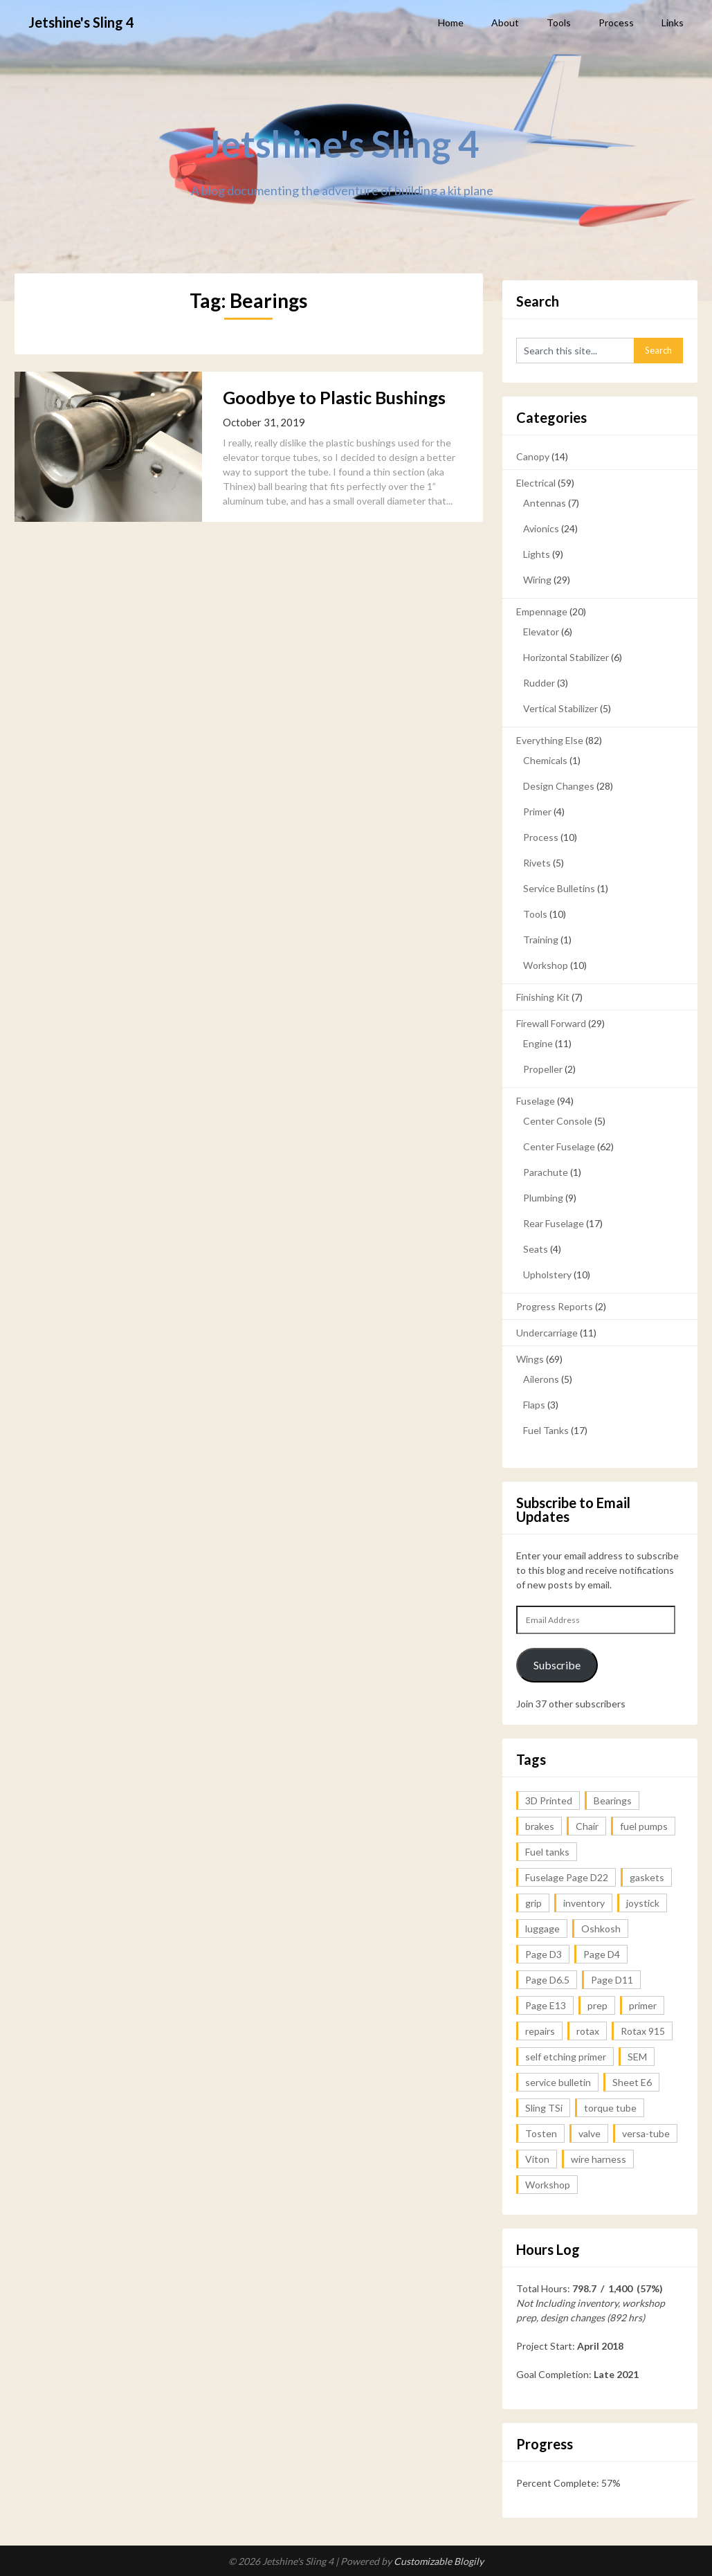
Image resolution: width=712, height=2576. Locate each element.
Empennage (541, 611)
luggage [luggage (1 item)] (542, 1928)
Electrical (536, 483)
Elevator (541, 631)
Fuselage (535, 1101)
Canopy (532, 456)
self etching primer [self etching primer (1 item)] (565, 2056)
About (505, 22)
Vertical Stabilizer (560, 708)
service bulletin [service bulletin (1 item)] (558, 2082)
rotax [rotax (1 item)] (587, 2031)
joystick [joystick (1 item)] (642, 1903)
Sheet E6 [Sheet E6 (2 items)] (632, 2082)
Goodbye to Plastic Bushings (334, 397)
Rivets (537, 863)
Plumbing (543, 1198)
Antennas (544, 503)
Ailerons (541, 1379)
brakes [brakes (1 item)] (539, 1826)
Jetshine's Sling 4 (81, 22)
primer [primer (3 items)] (643, 2005)
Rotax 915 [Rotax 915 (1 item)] (643, 2031)
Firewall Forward (551, 1023)
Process (616, 22)
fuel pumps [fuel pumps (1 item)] (644, 1826)
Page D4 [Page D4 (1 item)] (601, 1954)
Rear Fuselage (553, 1223)
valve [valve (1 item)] (589, 2133)
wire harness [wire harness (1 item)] (598, 2159)
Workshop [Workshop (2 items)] (547, 2184)
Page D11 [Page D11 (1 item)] (612, 1980)
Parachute (545, 1172)
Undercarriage (547, 1333)
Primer (537, 811)
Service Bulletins (559, 888)
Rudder (539, 683)
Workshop (545, 965)
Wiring (537, 580)
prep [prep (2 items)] (597, 2005)
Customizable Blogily (439, 2561)
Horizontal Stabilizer (566, 657)
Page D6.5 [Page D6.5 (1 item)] (547, 1980)
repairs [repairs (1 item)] (540, 2031)
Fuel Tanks (546, 1430)
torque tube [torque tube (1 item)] (610, 2108)
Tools (559, 22)
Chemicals (545, 760)
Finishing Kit (542, 997)
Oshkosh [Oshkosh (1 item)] (601, 1928)
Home (451, 22)
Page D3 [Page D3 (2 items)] (543, 1954)
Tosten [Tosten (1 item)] (541, 2133)
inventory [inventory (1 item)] (584, 1903)
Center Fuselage (559, 1146)
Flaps (534, 1405)
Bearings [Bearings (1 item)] (613, 1800)
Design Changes (558, 786)
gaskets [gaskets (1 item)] (647, 1877)
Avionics (541, 528)
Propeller (543, 1069)
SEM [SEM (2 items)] (637, 2056)
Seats (535, 1249)
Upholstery (547, 1274)
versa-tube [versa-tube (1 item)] (646, 2133)
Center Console (557, 1121)
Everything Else (549, 740)
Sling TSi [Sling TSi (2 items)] (544, 2108)
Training (540, 939)
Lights (536, 554)
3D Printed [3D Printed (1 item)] (548, 1800)
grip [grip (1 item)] (533, 1903)
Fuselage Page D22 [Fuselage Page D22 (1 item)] (566, 1877)
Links (672, 22)
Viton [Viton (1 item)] (537, 2159)
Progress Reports (554, 1306)
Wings (530, 1359)
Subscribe (557, 1664)
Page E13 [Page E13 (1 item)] (545, 2005)
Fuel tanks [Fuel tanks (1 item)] (547, 1852)
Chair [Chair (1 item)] (587, 1826)
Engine (538, 1043)
